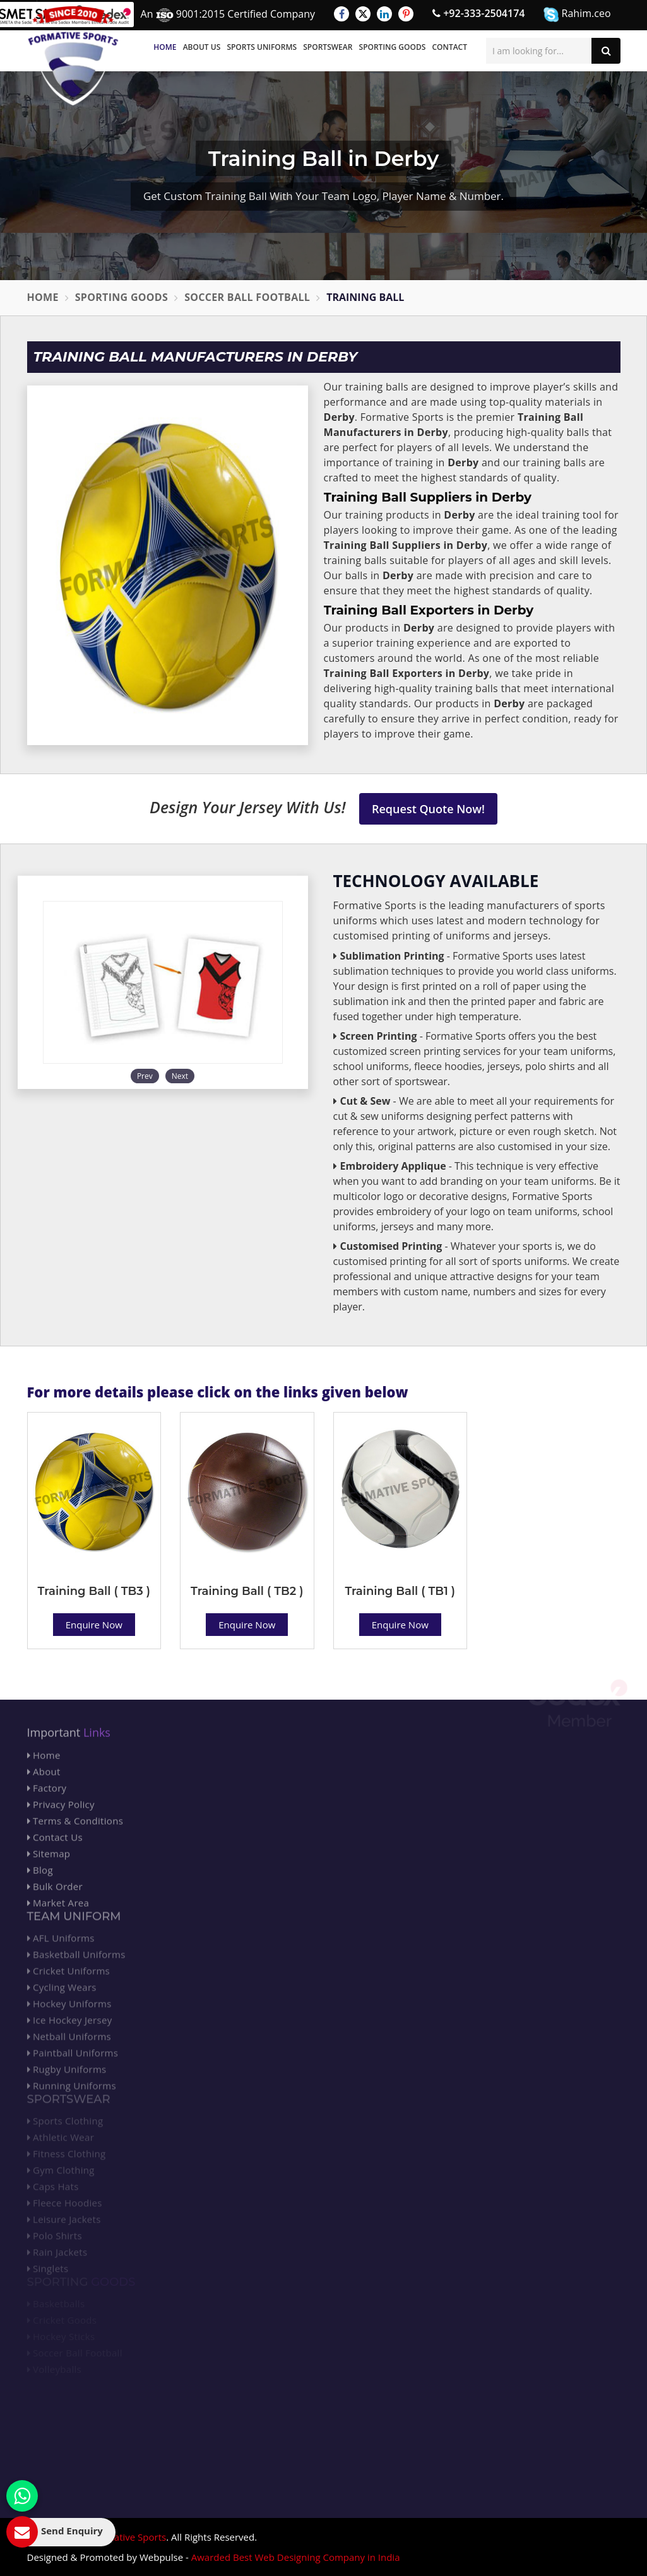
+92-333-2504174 (478, 13)
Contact (449, 47)
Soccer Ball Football (247, 297)
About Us (202, 47)
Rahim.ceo (576, 14)
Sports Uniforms (262, 47)
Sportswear (327, 47)
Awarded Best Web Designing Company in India (295, 2557)
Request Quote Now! (428, 808)
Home (164, 47)
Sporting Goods (392, 47)
